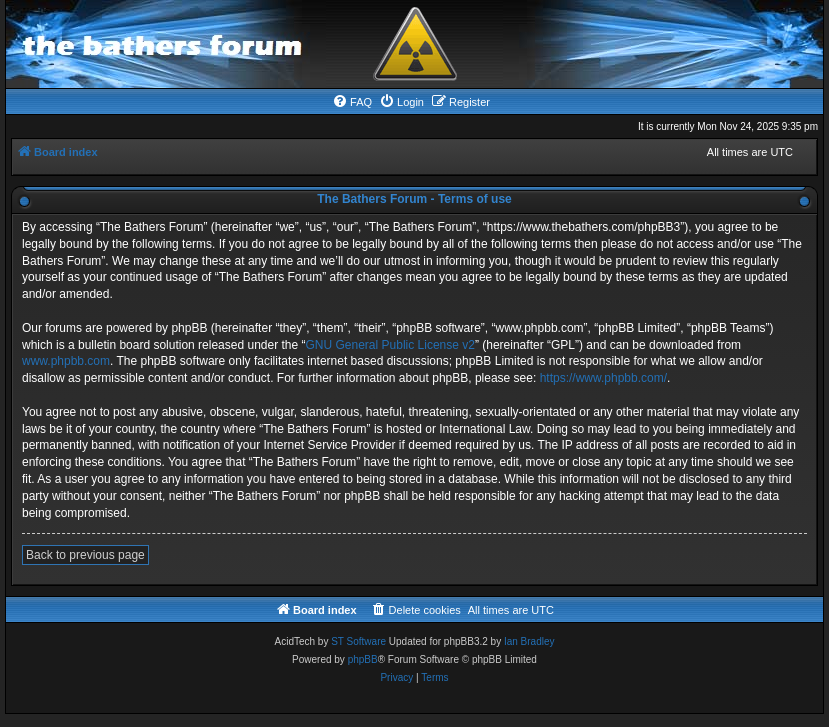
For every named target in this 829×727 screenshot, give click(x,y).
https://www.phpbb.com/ (603, 378)
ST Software (358, 641)
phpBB (363, 659)
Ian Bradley (529, 641)
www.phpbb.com (66, 361)
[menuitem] (352, 102)
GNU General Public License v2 (390, 345)
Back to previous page (85, 555)
